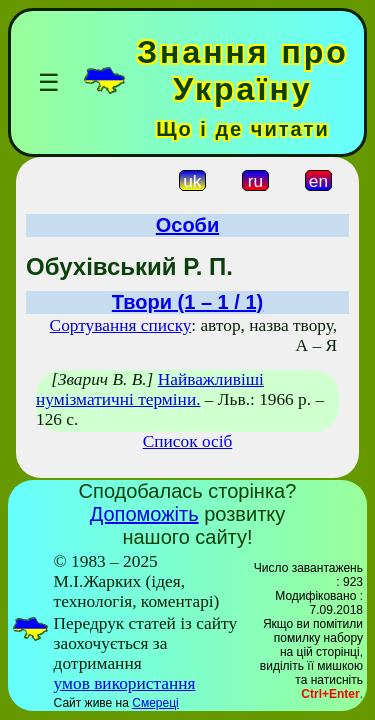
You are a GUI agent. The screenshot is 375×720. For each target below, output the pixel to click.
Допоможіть (144, 514)
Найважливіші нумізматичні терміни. (150, 389)
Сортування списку (121, 325)
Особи (188, 225)
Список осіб (188, 441)
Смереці (155, 703)
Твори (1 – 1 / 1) (187, 302)
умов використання (125, 683)
